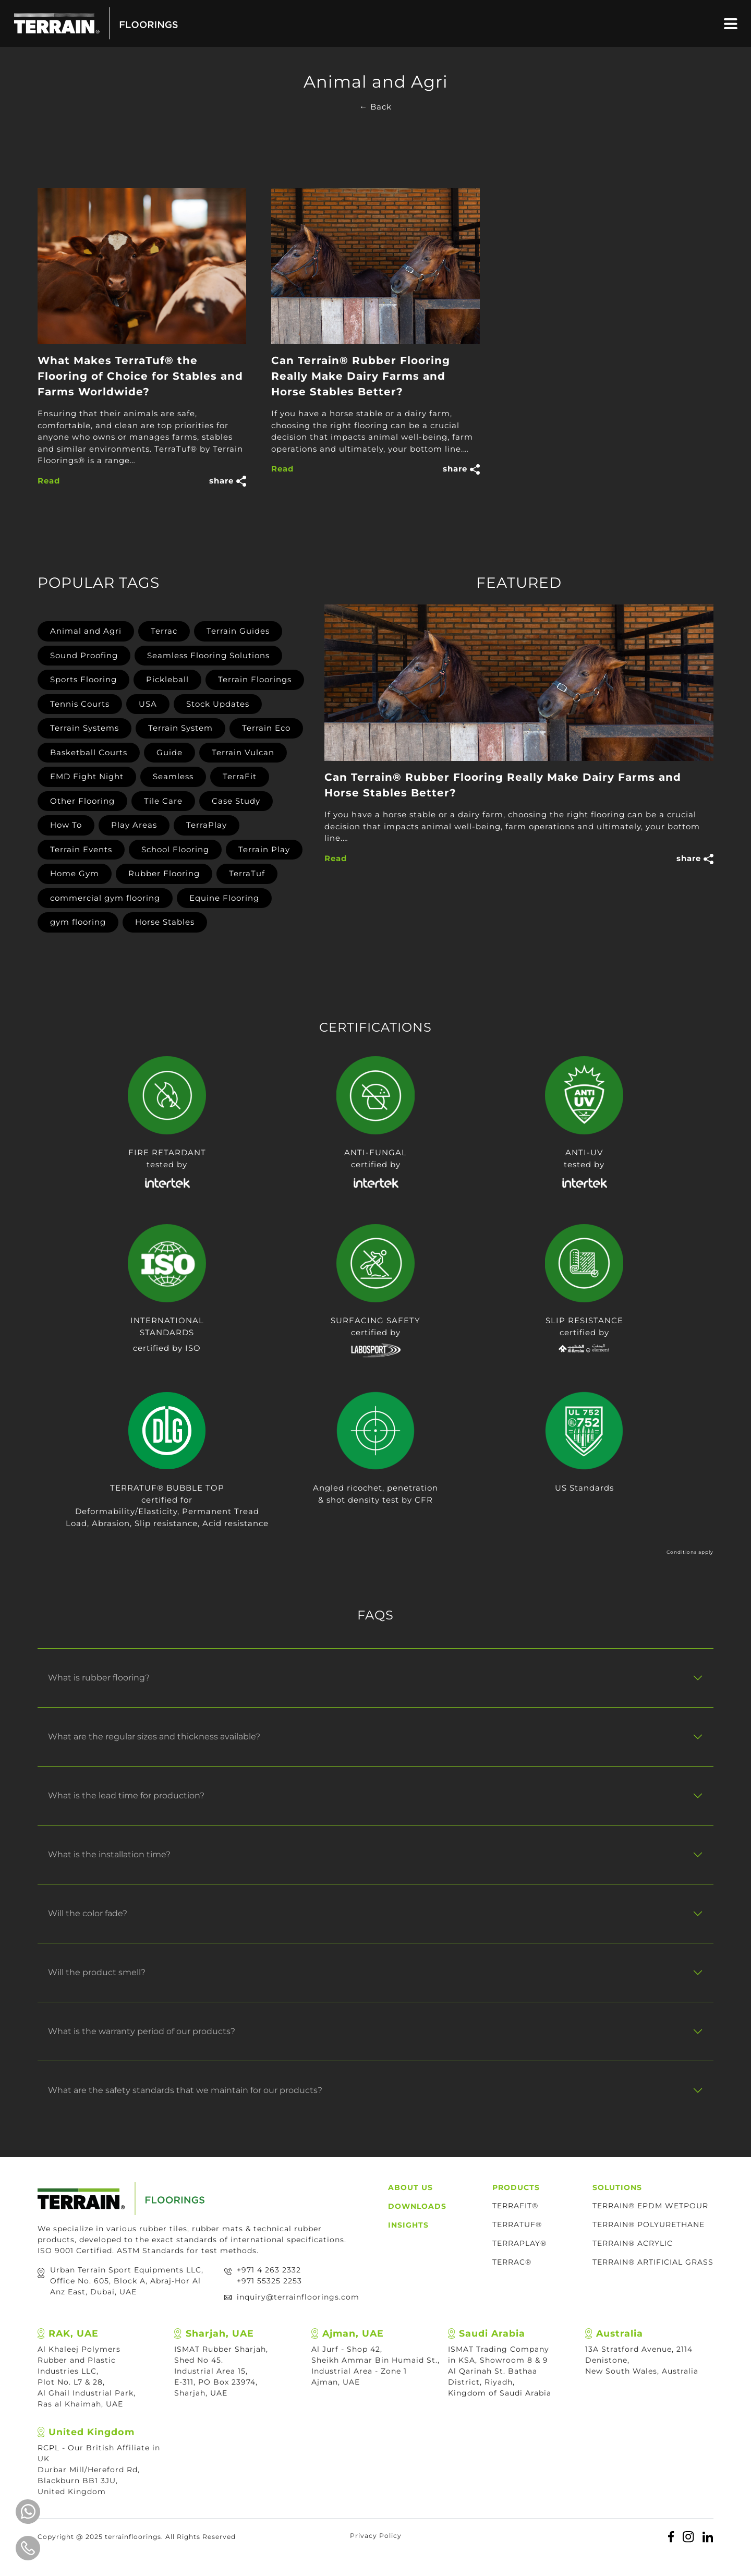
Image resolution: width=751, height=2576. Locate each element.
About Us (410, 2187)
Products (516, 2187)
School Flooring (175, 849)
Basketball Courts (88, 752)
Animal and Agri (86, 631)
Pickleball (167, 679)
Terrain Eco (266, 728)
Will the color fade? (87, 1913)
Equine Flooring (224, 898)
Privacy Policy (376, 2535)
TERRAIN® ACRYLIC (632, 2243)
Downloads (417, 2206)
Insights (408, 2225)
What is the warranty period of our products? (141, 2031)
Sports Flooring (83, 679)
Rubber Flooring (164, 873)
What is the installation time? (109, 1854)
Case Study (236, 801)
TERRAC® (511, 2262)
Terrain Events (81, 849)
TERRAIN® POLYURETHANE (648, 2224)
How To (66, 825)
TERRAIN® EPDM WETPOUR (650, 2205)
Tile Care (163, 801)
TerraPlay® (519, 2243)
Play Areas (134, 825)
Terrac (164, 631)
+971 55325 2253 (269, 2280)
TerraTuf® (517, 2224)
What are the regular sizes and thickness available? (154, 1736)
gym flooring (78, 922)
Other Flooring (82, 801)
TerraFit (240, 776)
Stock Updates (217, 704)
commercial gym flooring (105, 898)
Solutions (617, 2187)
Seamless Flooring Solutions (208, 655)
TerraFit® (515, 2205)
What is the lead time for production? (126, 1795)
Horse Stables (165, 922)
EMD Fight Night (87, 776)
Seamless (173, 776)
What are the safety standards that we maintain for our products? (185, 2090)
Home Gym (74, 873)
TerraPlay (206, 825)
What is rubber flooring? (99, 1678)
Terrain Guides (238, 631)
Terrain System (180, 728)
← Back (375, 107)
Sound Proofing (84, 655)
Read (49, 481)
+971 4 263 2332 (269, 2270)
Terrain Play (264, 849)
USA (148, 704)
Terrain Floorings (255, 679)
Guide (169, 752)
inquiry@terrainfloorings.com (298, 2297)
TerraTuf (247, 873)
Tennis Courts (80, 704)
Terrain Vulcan (243, 752)
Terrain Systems (84, 728)
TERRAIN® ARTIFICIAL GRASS (652, 2262)
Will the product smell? (97, 1972)
